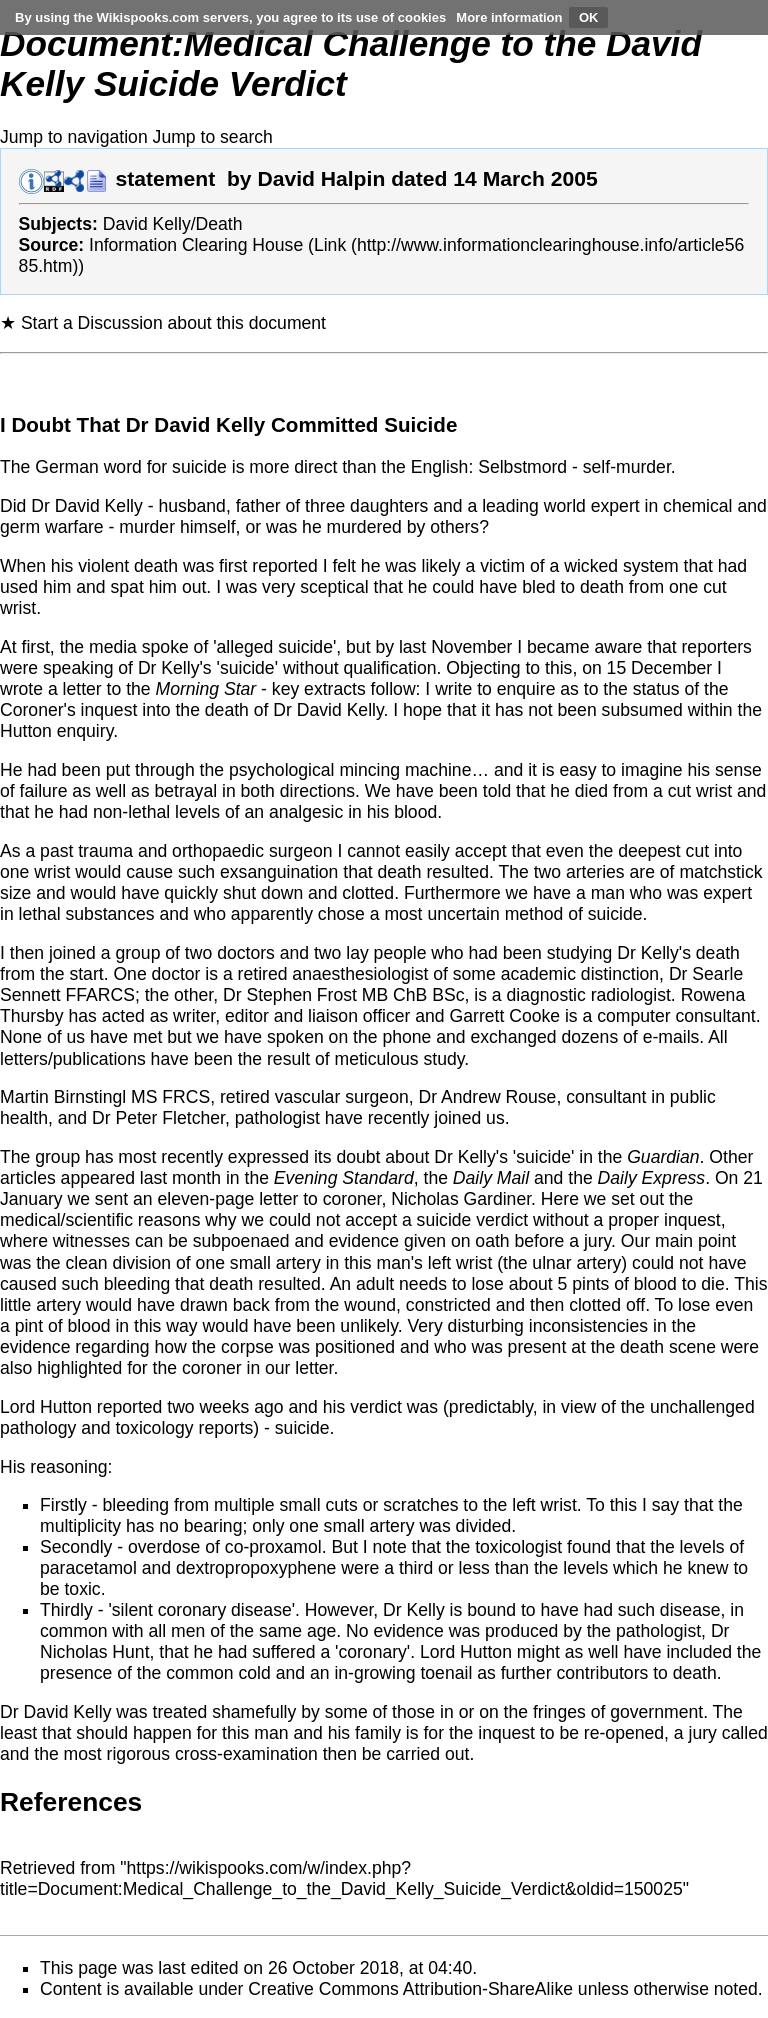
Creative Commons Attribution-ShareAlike (410, 1989)
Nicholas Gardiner (461, 1199)
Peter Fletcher (170, 1118)
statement (165, 178)
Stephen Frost (301, 995)
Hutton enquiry (56, 731)
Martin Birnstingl (63, 1097)
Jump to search (213, 137)
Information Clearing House (196, 245)
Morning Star (206, 689)
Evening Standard (344, 1178)
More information (509, 17)
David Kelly (99, 506)
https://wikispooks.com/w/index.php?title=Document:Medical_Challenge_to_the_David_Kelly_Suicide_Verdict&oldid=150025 (341, 1878)
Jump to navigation (74, 137)
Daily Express (652, 1178)
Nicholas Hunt (95, 1652)
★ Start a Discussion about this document (163, 323)
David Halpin (321, 178)
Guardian (663, 1157)
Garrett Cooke (505, 1016)
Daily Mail (491, 1178)
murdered (364, 527)
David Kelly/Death (173, 224)
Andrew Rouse (498, 1097)
